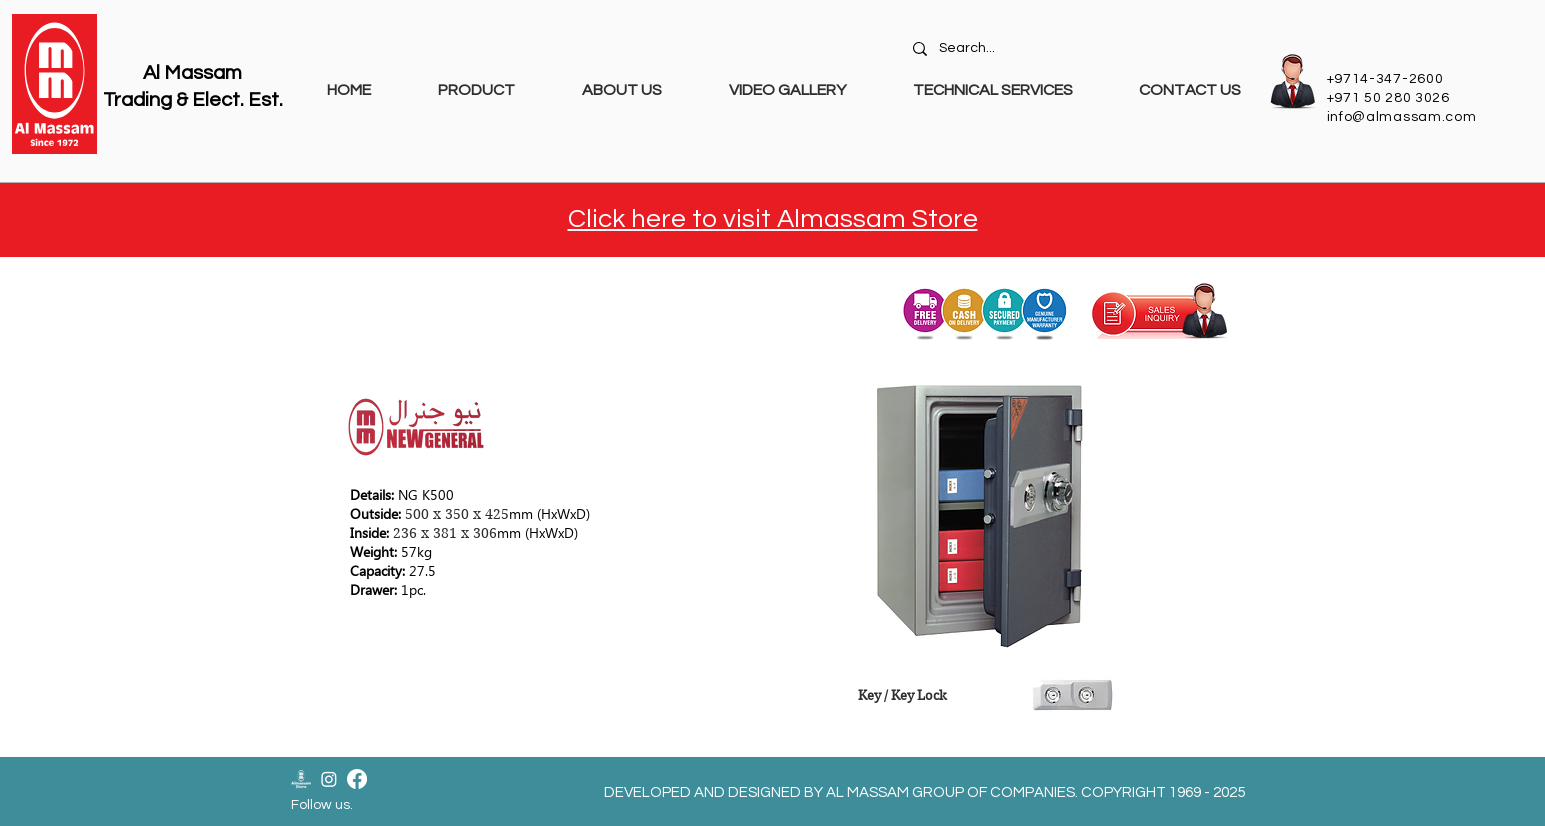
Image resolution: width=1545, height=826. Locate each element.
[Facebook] (357, 779)
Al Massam (192, 73)
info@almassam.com (1402, 117)
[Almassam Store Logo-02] (301, 779)
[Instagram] (329, 779)
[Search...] (1079, 49)
